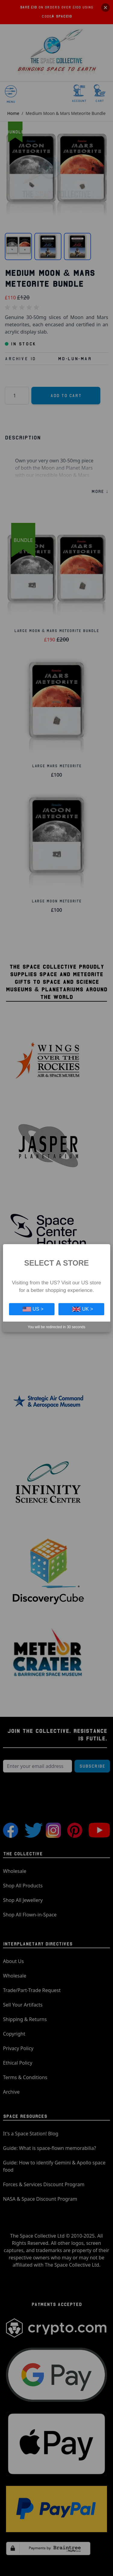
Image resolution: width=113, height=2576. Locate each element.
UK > (82, 1309)
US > (32, 1309)
